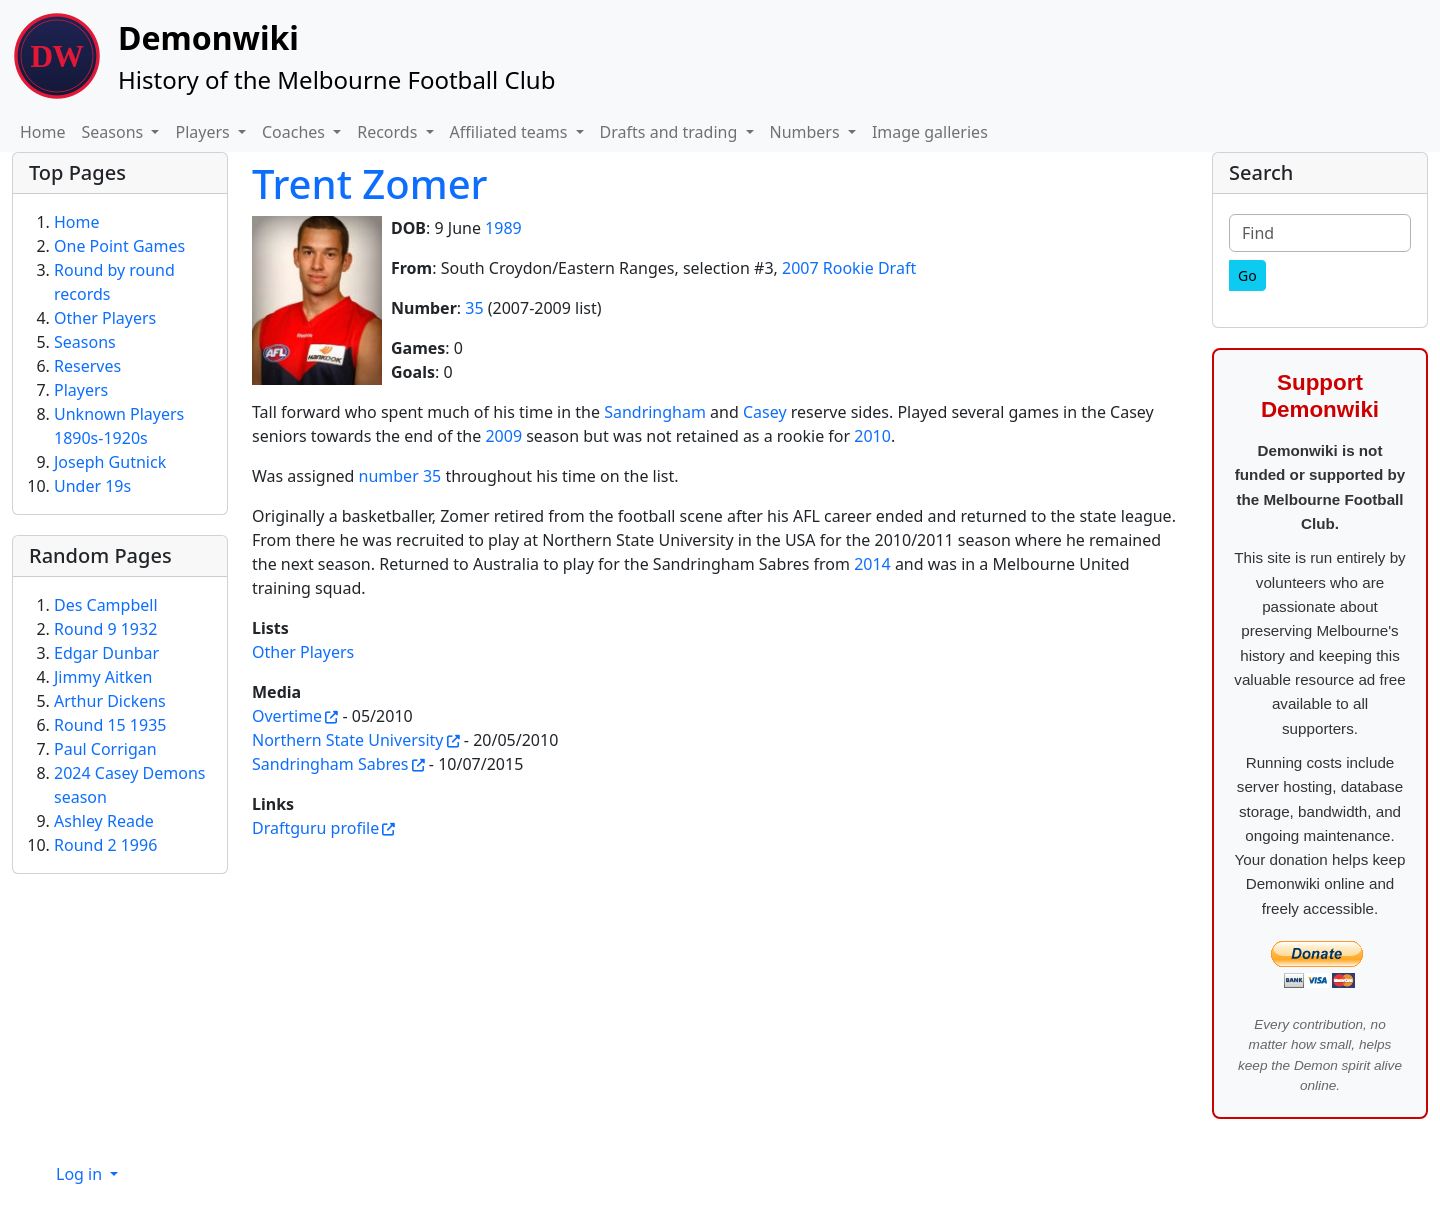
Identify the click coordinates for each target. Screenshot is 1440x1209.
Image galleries (930, 132)
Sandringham (655, 412)
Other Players (303, 652)
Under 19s (92, 486)
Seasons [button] (115, 132)
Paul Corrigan (105, 749)
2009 (503, 436)
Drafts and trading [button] (671, 132)
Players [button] (204, 132)
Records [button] (389, 132)
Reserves (87, 366)
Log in (81, 1174)
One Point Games (119, 246)
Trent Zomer (370, 183)
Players (81, 390)
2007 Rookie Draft (849, 268)
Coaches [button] (295, 132)
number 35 (400, 476)
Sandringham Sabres (330, 764)
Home (43, 132)
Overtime (287, 716)
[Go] (1247, 275)
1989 (503, 228)
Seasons (85, 342)
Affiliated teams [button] (511, 132)
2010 (872, 436)
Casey (765, 412)
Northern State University (348, 740)
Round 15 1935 (110, 725)
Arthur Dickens (110, 701)
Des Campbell (106, 605)
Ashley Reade (104, 821)
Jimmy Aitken (103, 677)
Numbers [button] (807, 132)
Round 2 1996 (105, 845)
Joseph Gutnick (110, 462)
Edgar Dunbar (106, 653)
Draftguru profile (315, 828)
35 (474, 308)
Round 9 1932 (105, 629)
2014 (872, 564)
